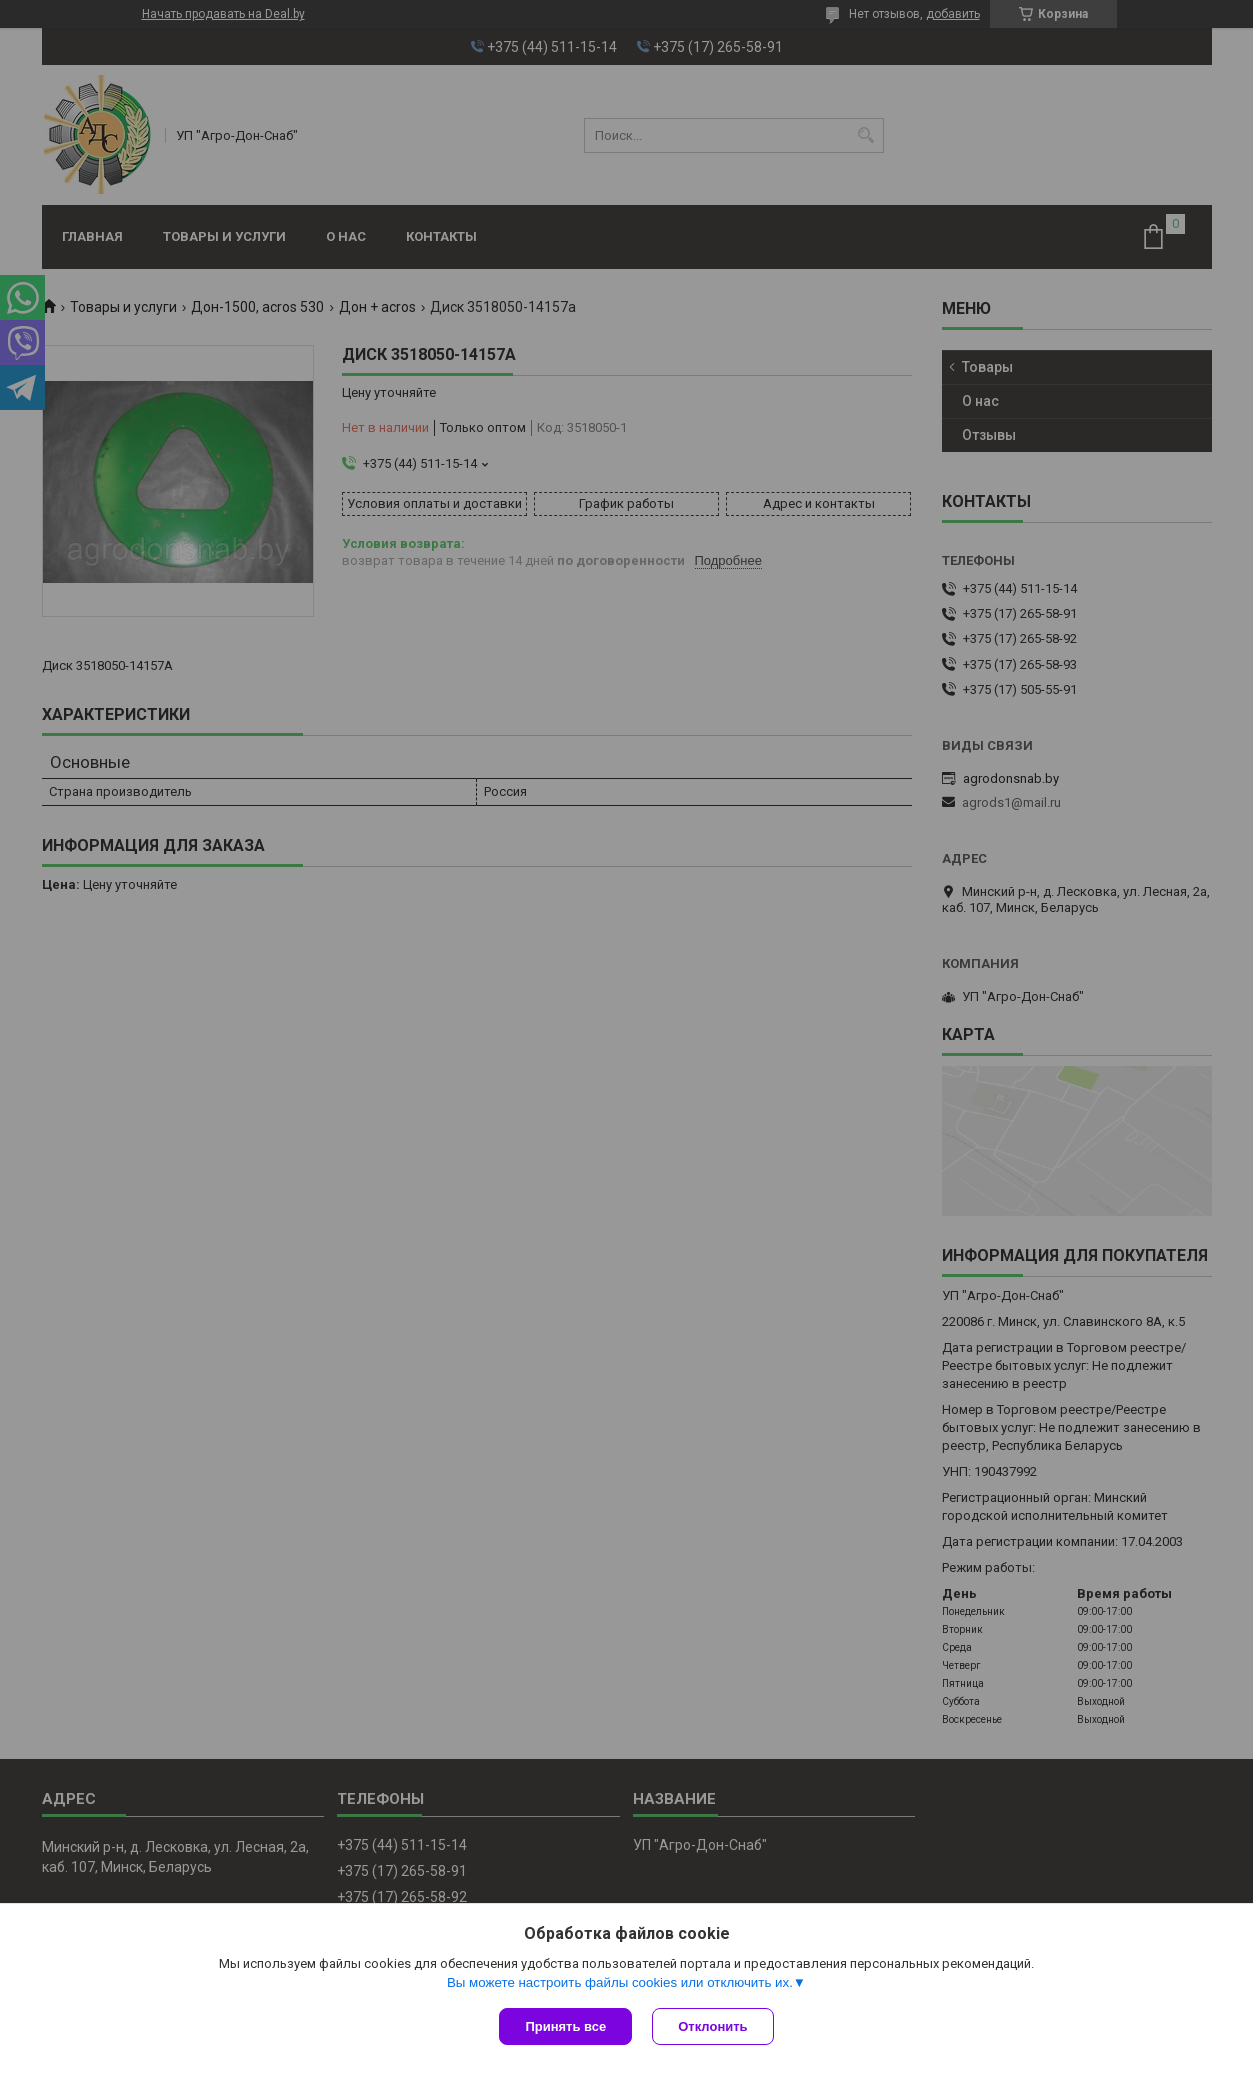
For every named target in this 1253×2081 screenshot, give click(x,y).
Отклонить (712, 2026)
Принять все (565, 2026)
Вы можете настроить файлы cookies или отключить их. (620, 1982)
